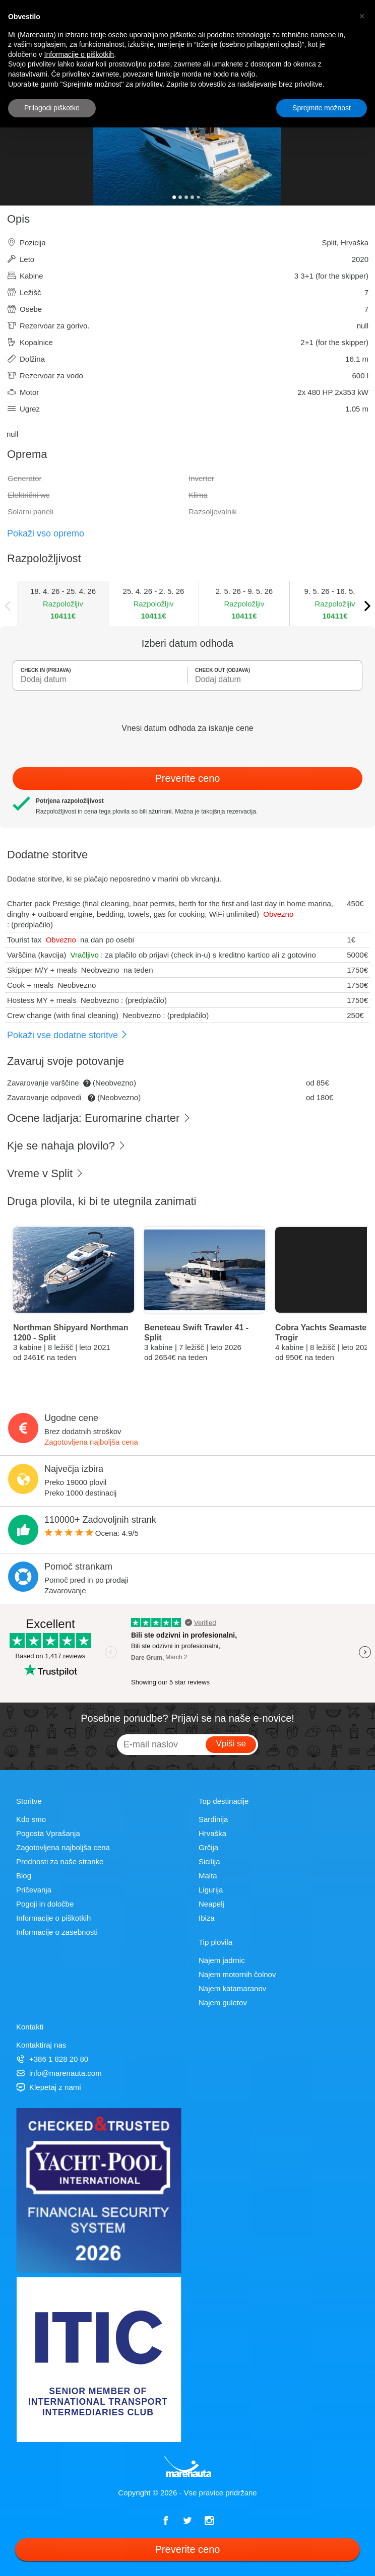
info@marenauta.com (59, 2073)
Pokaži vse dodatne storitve (67, 1035)
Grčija (208, 1847)
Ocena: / (91, 1533)
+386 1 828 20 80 (52, 2059)
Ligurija (211, 1889)
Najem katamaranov (232, 1988)
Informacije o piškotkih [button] (79, 54)
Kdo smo (31, 1819)
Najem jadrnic (222, 1960)
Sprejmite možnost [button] (321, 108)
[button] (362, 16)
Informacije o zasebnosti (57, 1932)
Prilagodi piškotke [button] (52, 108)
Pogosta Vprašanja (48, 1833)
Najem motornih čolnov (237, 1974)
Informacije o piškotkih (53, 1918)
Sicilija (209, 1861)
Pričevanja (33, 1889)
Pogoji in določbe (45, 1904)
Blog (23, 1875)
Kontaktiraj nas (41, 2045)
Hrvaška (212, 1833)
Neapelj (211, 1904)
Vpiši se (231, 1743)
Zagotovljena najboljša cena (91, 1442)
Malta (208, 1875)
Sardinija (213, 1819)
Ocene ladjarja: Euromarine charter (99, 1118)
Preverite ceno (187, 778)
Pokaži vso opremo (45, 533)
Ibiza (207, 1918)
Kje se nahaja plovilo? (66, 1145)
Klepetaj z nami (48, 2087)
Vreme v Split (45, 1173)
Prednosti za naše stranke (59, 1861)
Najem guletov (223, 2002)
